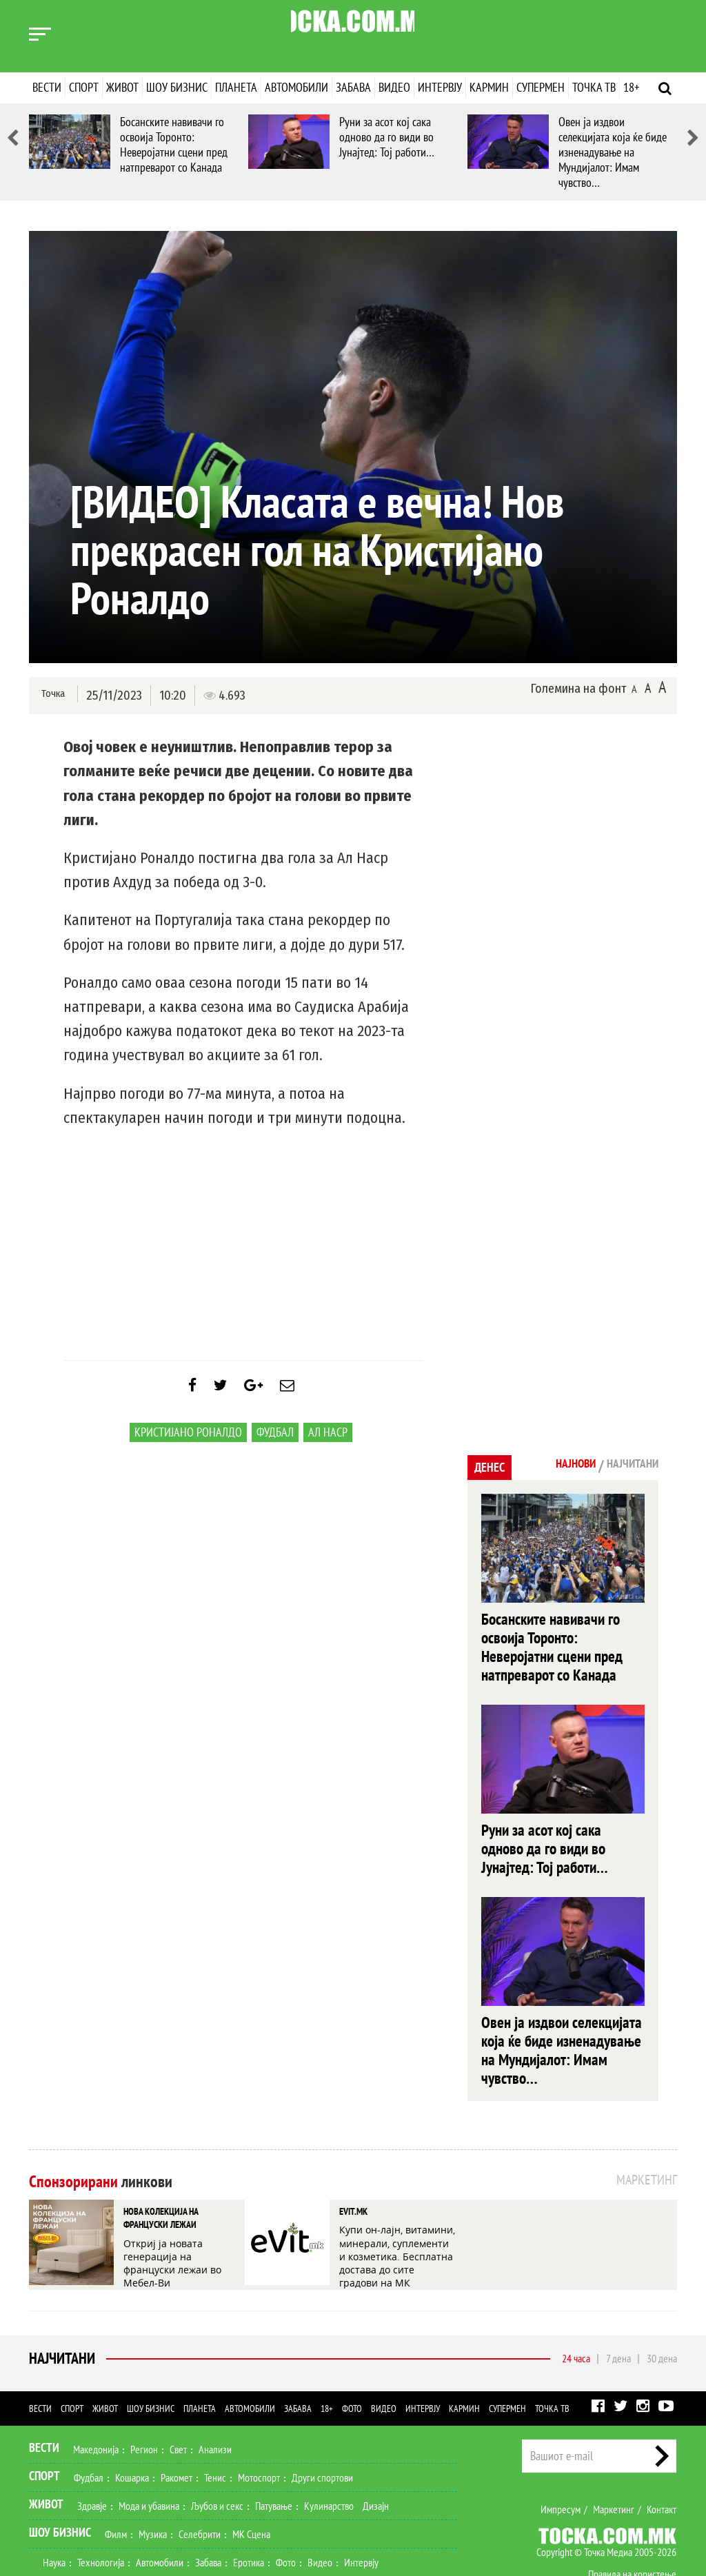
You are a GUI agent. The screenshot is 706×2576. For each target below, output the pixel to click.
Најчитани (59, 2281)
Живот (122, 87)
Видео (394, 87)
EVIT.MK (351, 2138)
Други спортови (322, 2399)
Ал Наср (327, 1442)
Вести (46, 87)
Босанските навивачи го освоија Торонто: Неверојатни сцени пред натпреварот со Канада (174, 144)
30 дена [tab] (662, 2280)
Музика (153, 2456)
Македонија (96, 2371)
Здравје (92, 2428)
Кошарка (132, 2399)
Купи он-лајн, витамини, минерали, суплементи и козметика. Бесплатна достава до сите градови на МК (395, 2176)
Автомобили (296, 87)
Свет (178, 2371)
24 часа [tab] (576, 2280)
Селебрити (200, 2456)
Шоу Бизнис (60, 2454)
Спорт (84, 87)
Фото (352, 2330)
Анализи (215, 2371)
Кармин (489, 87)
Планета (236, 87)
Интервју (440, 87)
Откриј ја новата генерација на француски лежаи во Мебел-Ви (181, 2176)
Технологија (100, 2484)
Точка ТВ (594, 87)
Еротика (248, 2484)
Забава (353, 87)
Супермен (540, 87)
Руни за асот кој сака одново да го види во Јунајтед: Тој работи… (386, 137)
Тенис (215, 2399)
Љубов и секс (217, 2428)
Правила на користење (632, 2496)
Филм (116, 2456)
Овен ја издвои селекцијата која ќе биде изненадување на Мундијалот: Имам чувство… (612, 152)
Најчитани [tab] (625, 1465)
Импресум (561, 2431)
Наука (54, 2484)
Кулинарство (329, 2428)
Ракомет (176, 2399)
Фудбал (275, 1442)
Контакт (661, 2431)
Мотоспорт (259, 2399)
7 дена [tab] (618, 2280)
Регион (144, 2371)
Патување (273, 2428)
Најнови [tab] (555, 1465)
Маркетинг (613, 2431)
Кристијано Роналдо (188, 1442)
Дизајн (376, 2428)
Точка (51, 694)
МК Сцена (251, 2456)
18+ (631, 87)
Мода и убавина (149, 2428)
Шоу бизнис (177, 87)
